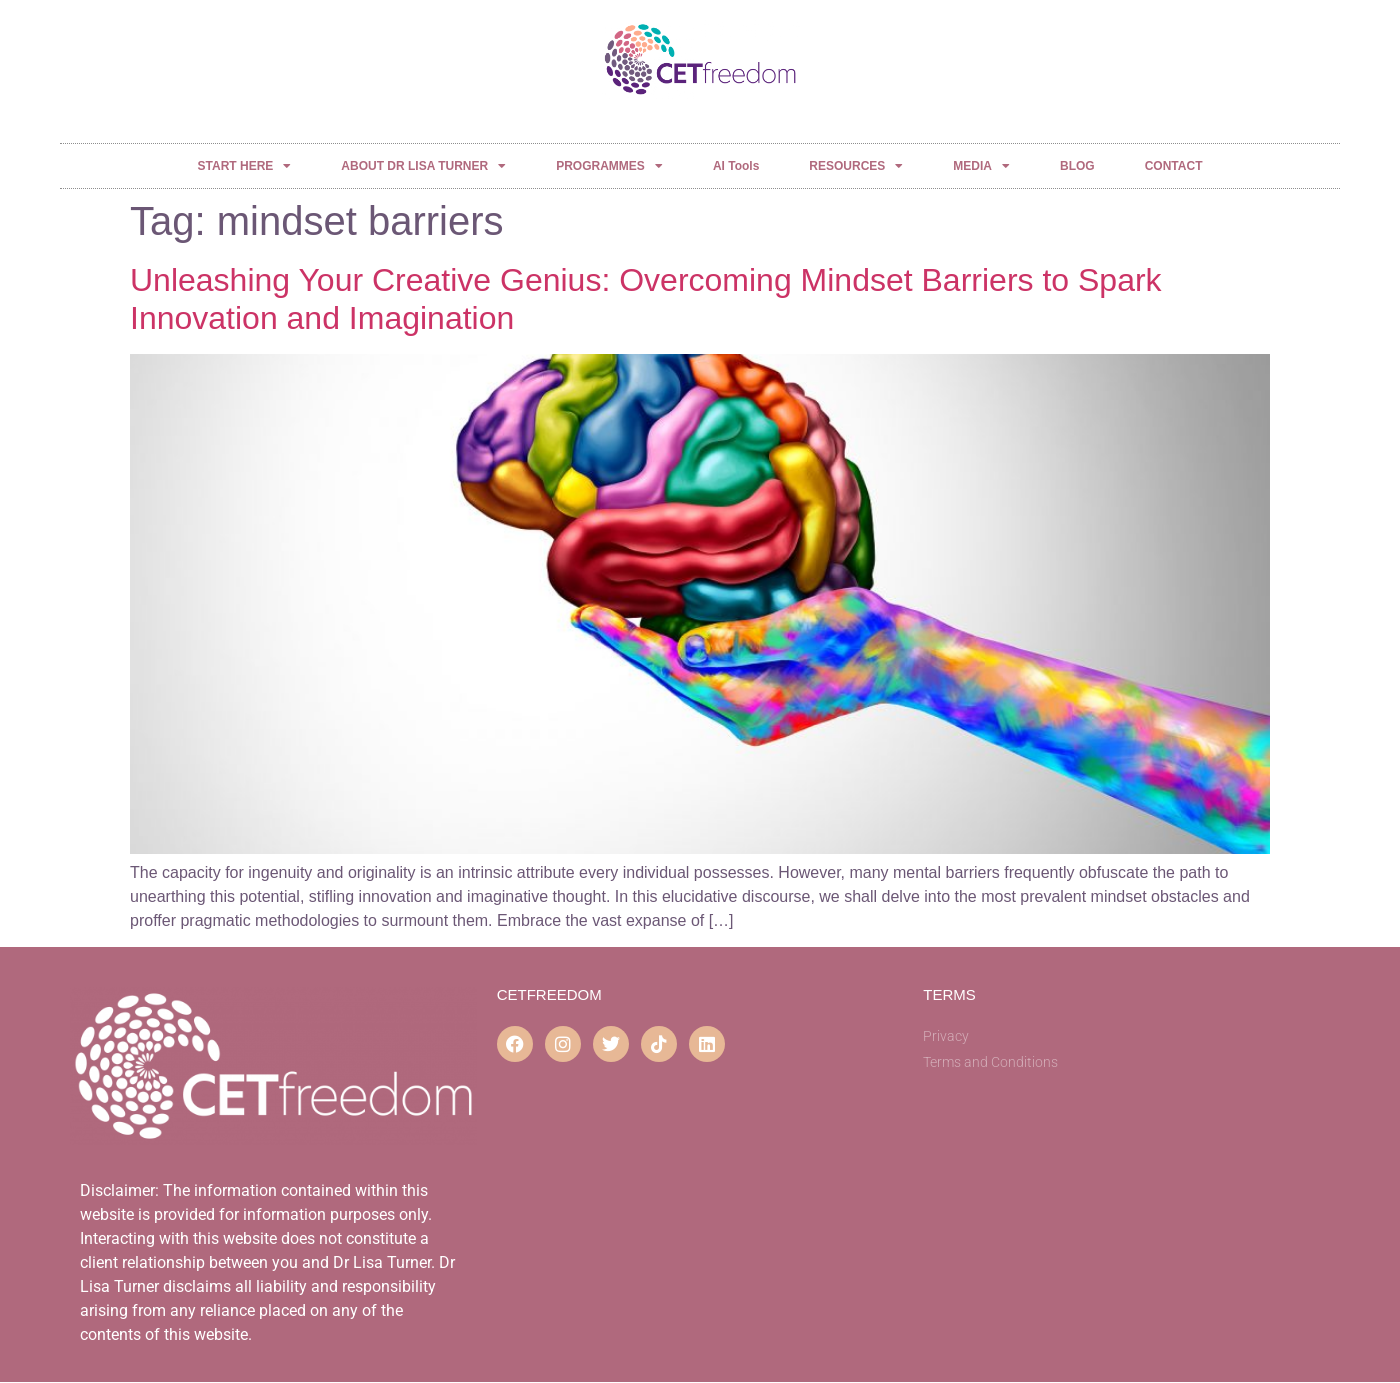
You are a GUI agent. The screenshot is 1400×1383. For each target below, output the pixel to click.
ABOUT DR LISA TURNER (423, 166)
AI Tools (736, 166)
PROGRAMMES (609, 166)
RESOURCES (856, 166)
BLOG (1077, 166)
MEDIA (981, 166)
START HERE (245, 166)
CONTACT (1174, 166)
